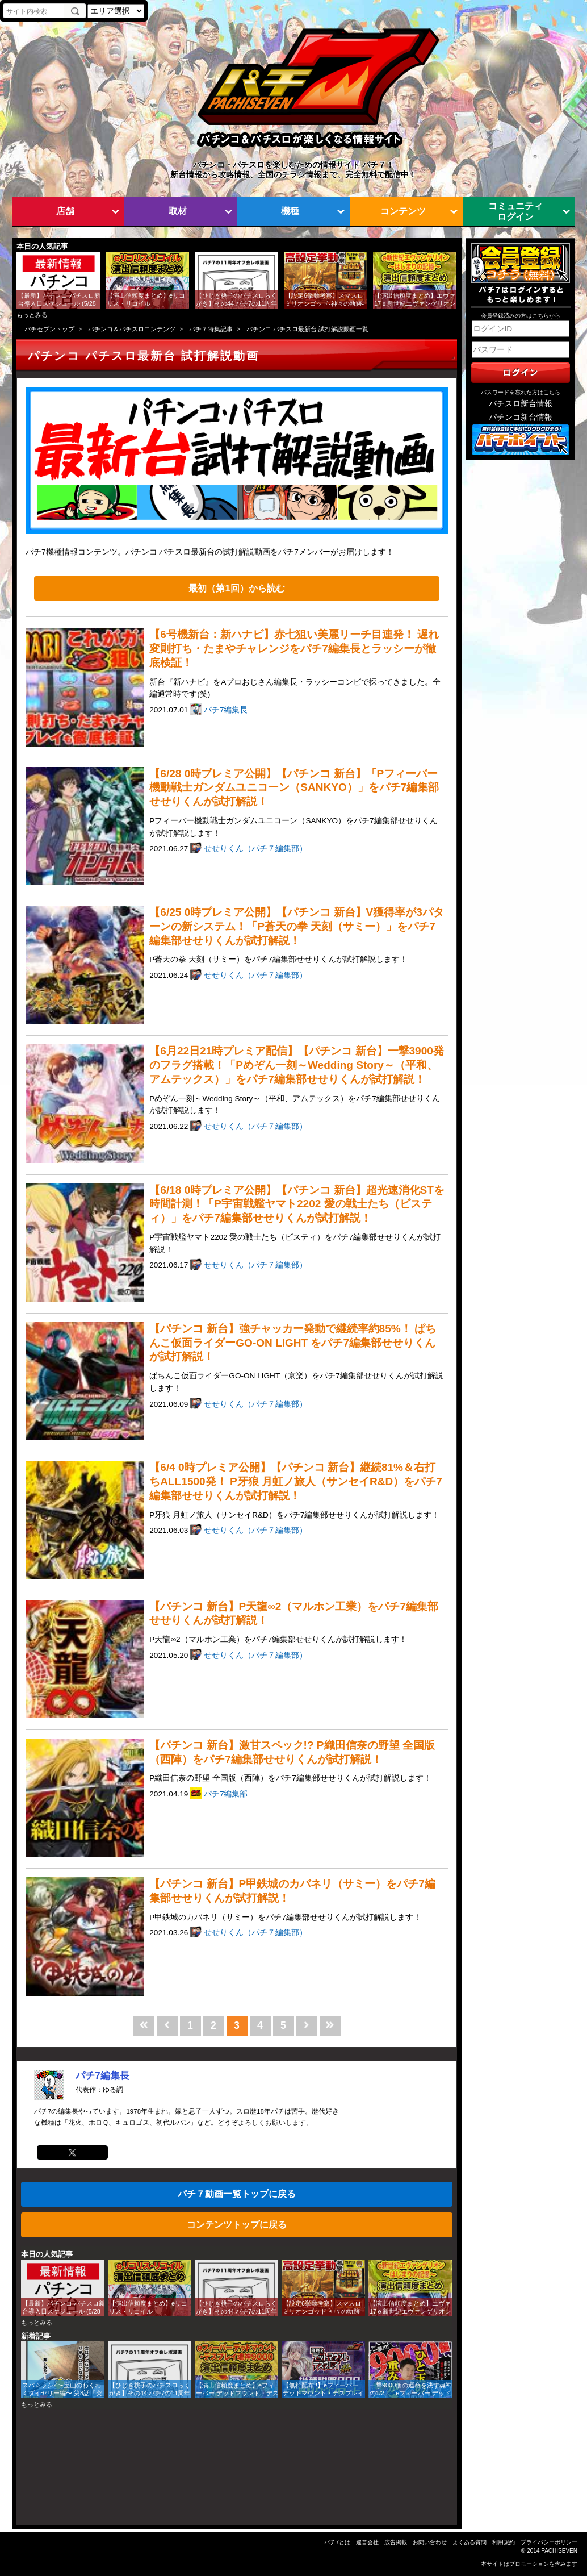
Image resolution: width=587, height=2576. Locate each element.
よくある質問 (469, 2542)
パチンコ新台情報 (520, 417)
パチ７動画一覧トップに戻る (237, 2194)
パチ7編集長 (226, 710)
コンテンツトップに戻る (237, 2224)
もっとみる (32, 314)
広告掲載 (395, 2542)
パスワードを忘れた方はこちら (520, 392)
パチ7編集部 (226, 1794)
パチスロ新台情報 (520, 403)
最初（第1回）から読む (236, 588)
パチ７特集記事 (211, 329)
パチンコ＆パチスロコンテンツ (131, 329)
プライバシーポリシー (549, 2542)
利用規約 (503, 2542)
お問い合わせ (430, 2542)
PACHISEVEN (559, 2551)
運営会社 (367, 2542)
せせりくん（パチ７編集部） (255, 848)
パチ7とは (337, 2542)
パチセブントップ (49, 329)
